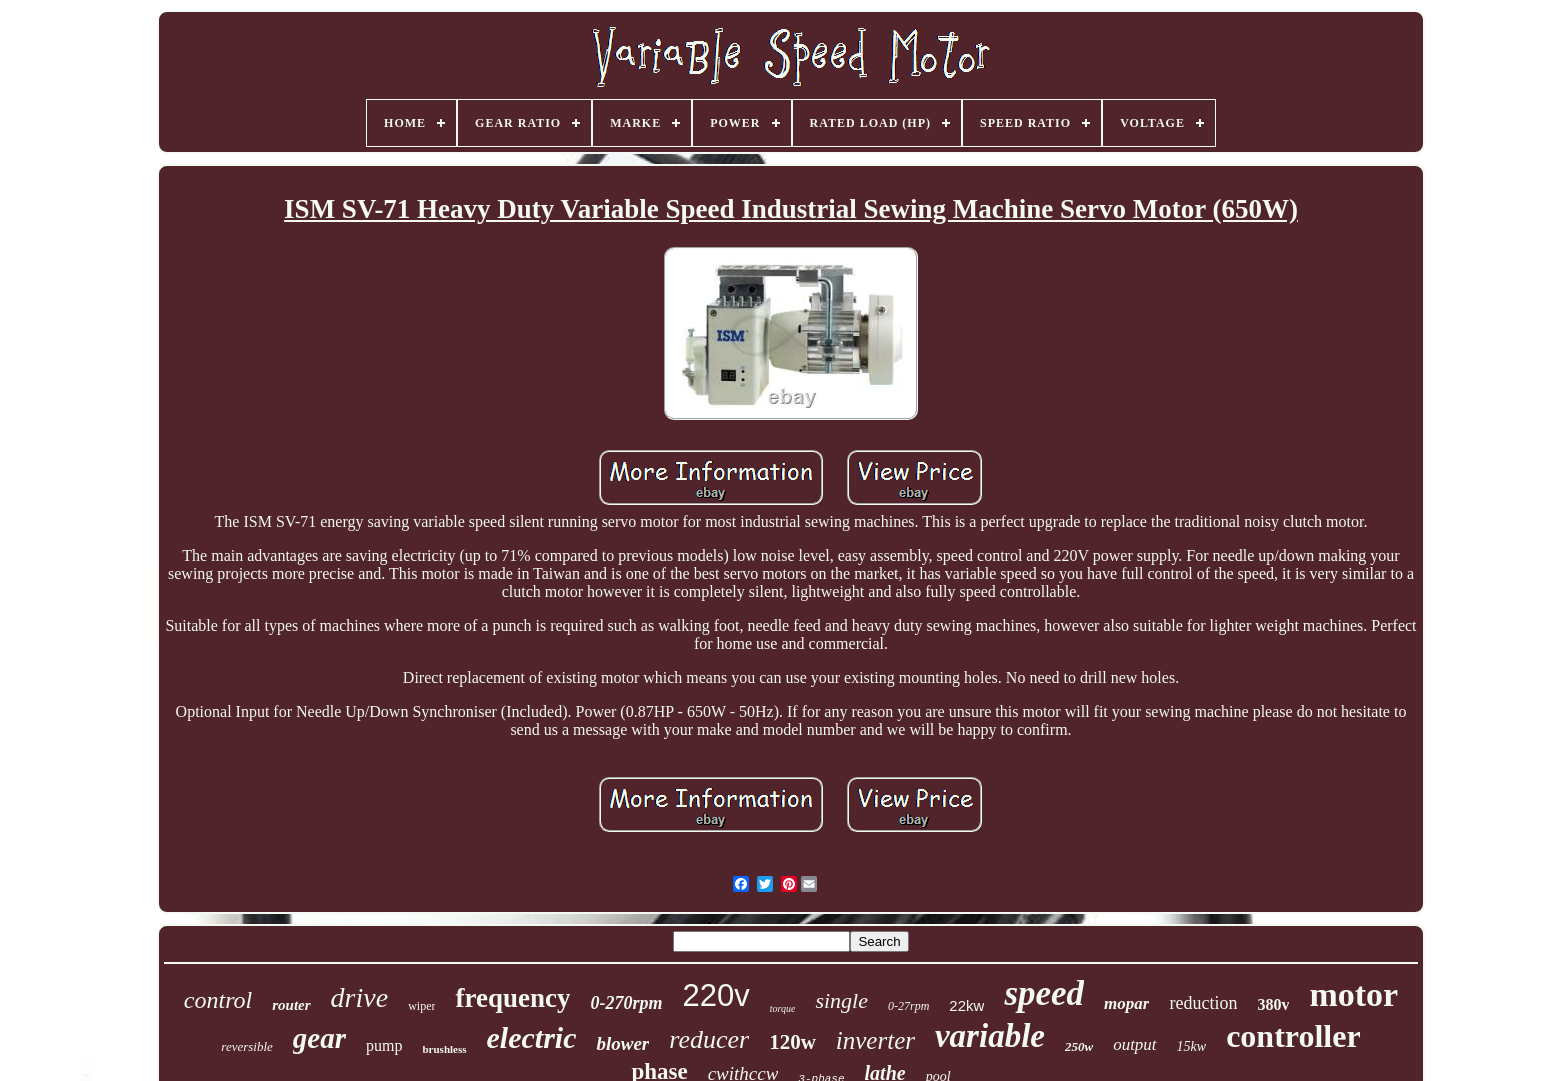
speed (1044, 993)
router (291, 1005)
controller (1293, 1036)
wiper (421, 1006)
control (218, 1000)
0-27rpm (908, 1006)
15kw (1192, 1046)
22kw (966, 1005)
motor (1353, 994)
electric (532, 1037)
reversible (247, 1046)
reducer (709, 1039)
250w (1079, 1046)
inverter (875, 1040)
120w (792, 1042)
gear (319, 1038)
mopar (1126, 1003)
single (841, 1000)
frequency (512, 998)
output (1134, 1044)
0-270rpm (626, 1003)
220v (715, 995)
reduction (1203, 1003)
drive (360, 997)
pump (384, 1045)
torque (783, 1008)
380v (1273, 1004)
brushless (444, 1049)
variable (990, 1036)
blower (622, 1043)
